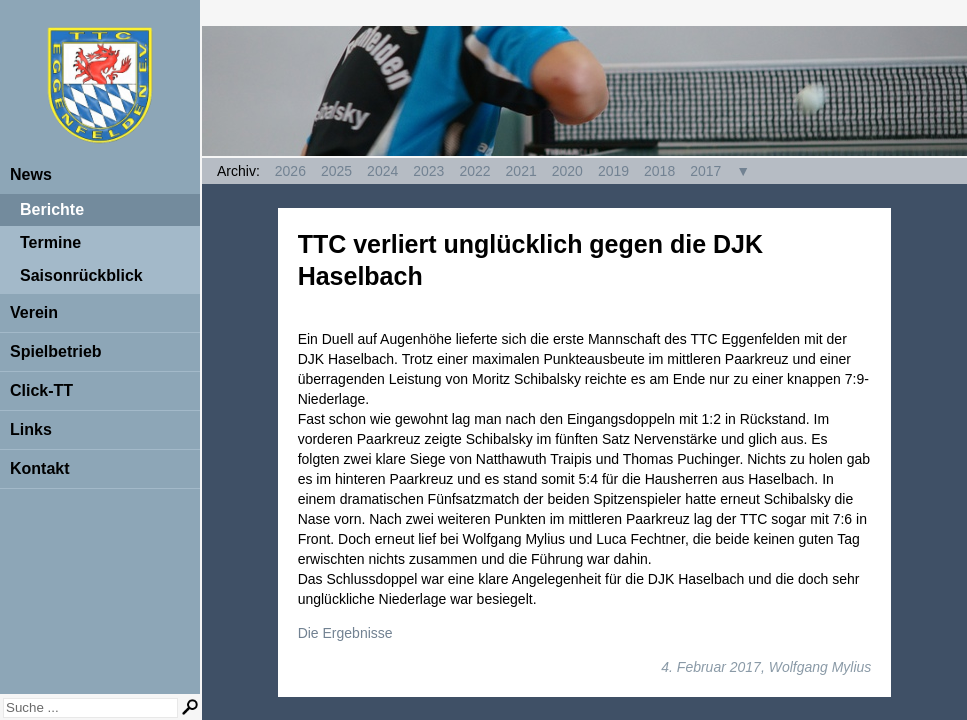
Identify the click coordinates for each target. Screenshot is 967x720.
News (31, 174)
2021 (521, 171)
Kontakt (40, 468)
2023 (428, 171)
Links (31, 429)
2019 (613, 171)
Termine (50, 242)
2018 (659, 171)
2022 (474, 171)
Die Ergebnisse (345, 633)
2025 (336, 171)
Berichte (52, 209)
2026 (290, 171)
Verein (34, 312)
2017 (705, 171)
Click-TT (41, 390)
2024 (382, 171)
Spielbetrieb (56, 351)
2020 (567, 171)
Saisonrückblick (81, 275)
